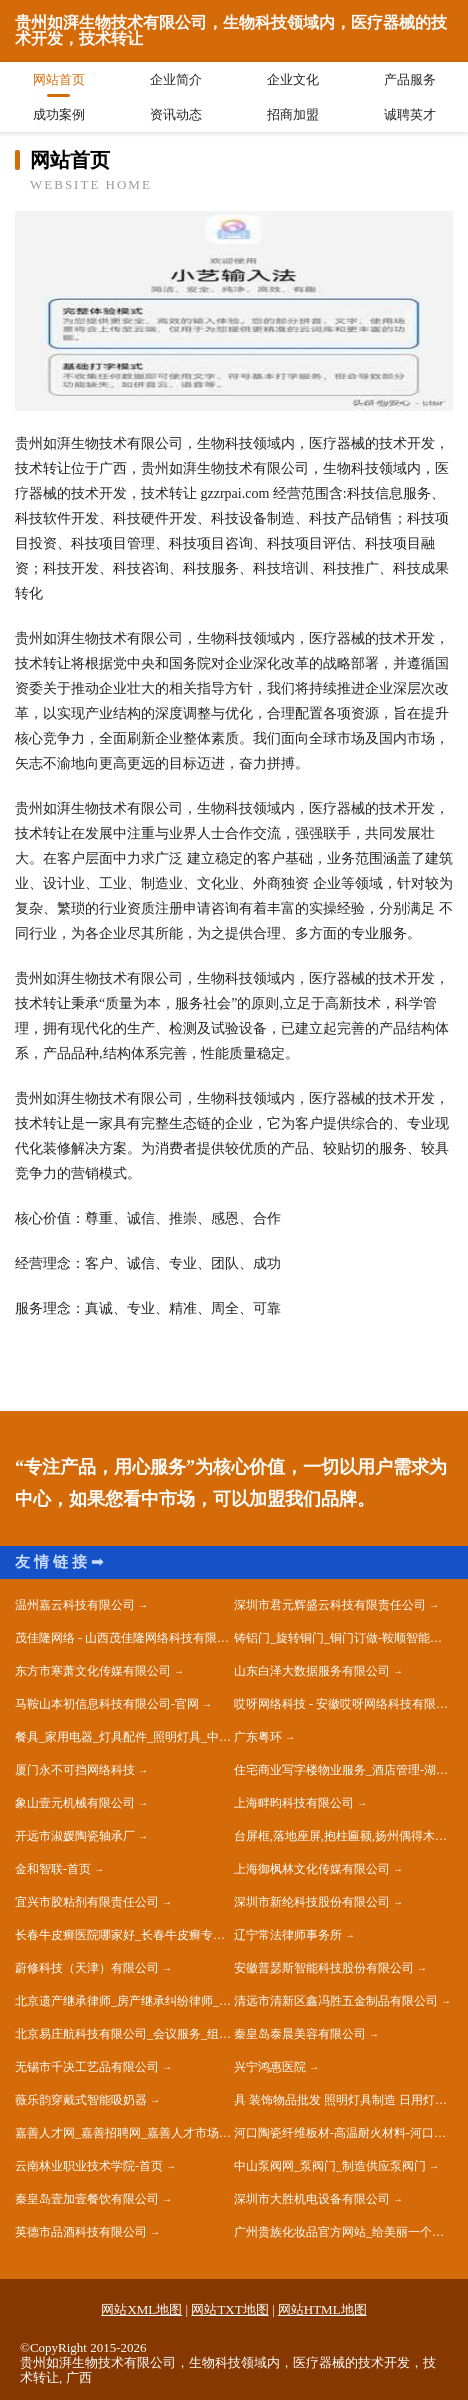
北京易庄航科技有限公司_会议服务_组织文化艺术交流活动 (124, 2034)
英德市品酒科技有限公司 (81, 2232)
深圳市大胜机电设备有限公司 (312, 2199)
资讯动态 (176, 114)
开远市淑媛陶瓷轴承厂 (75, 1836)
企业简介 (176, 79)
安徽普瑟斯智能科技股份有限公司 (324, 1968)
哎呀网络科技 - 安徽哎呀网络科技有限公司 (343, 1704)
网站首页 (59, 79)
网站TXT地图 (229, 2309)
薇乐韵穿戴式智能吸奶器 (81, 2100)
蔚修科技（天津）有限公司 (87, 1968)
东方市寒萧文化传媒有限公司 (93, 1671)
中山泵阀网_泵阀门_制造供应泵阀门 (330, 2166)
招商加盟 (293, 114)
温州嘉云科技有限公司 (75, 1605)
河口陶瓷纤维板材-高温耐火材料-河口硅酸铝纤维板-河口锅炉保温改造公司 (343, 2133)
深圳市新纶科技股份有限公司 (312, 1902)
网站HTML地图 (322, 2309)
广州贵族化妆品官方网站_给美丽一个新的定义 (343, 2232)
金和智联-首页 (53, 1869)
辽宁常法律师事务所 (288, 1935)
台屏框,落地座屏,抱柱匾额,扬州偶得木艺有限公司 (343, 1836)
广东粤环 (258, 1737)
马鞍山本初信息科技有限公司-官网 (107, 1704)
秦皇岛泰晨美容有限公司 (300, 2034)
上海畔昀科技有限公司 (294, 1803)
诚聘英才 (410, 114)
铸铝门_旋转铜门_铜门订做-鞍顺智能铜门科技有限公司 (343, 1638)
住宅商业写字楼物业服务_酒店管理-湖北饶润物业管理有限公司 (343, 1770)
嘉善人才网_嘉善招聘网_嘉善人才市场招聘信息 (124, 2133)
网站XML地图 (141, 2309)
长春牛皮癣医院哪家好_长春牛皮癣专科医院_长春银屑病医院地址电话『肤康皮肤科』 (124, 1935)
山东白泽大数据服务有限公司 (312, 1671)
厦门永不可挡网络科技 (75, 1770)
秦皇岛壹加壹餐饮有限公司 (87, 2199)
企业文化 (293, 79)
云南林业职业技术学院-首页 (89, 2166)
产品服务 (410, 79)
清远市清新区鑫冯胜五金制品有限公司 (336, 2001)
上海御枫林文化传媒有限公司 (312, 1869)
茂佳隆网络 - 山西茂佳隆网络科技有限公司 (124, 1638)
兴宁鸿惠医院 (270, 2067)
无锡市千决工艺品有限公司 (87, 2067)
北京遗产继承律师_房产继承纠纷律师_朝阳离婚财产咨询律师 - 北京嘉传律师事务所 (124, 2001)
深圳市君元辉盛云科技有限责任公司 (330, 1605)
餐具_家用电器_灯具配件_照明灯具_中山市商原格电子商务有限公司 (124, 1737)
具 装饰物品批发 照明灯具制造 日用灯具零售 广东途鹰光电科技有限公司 (343, 2100)
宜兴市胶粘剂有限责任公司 (87, 1902)
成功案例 (59, 114)
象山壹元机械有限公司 (75, 1803)
